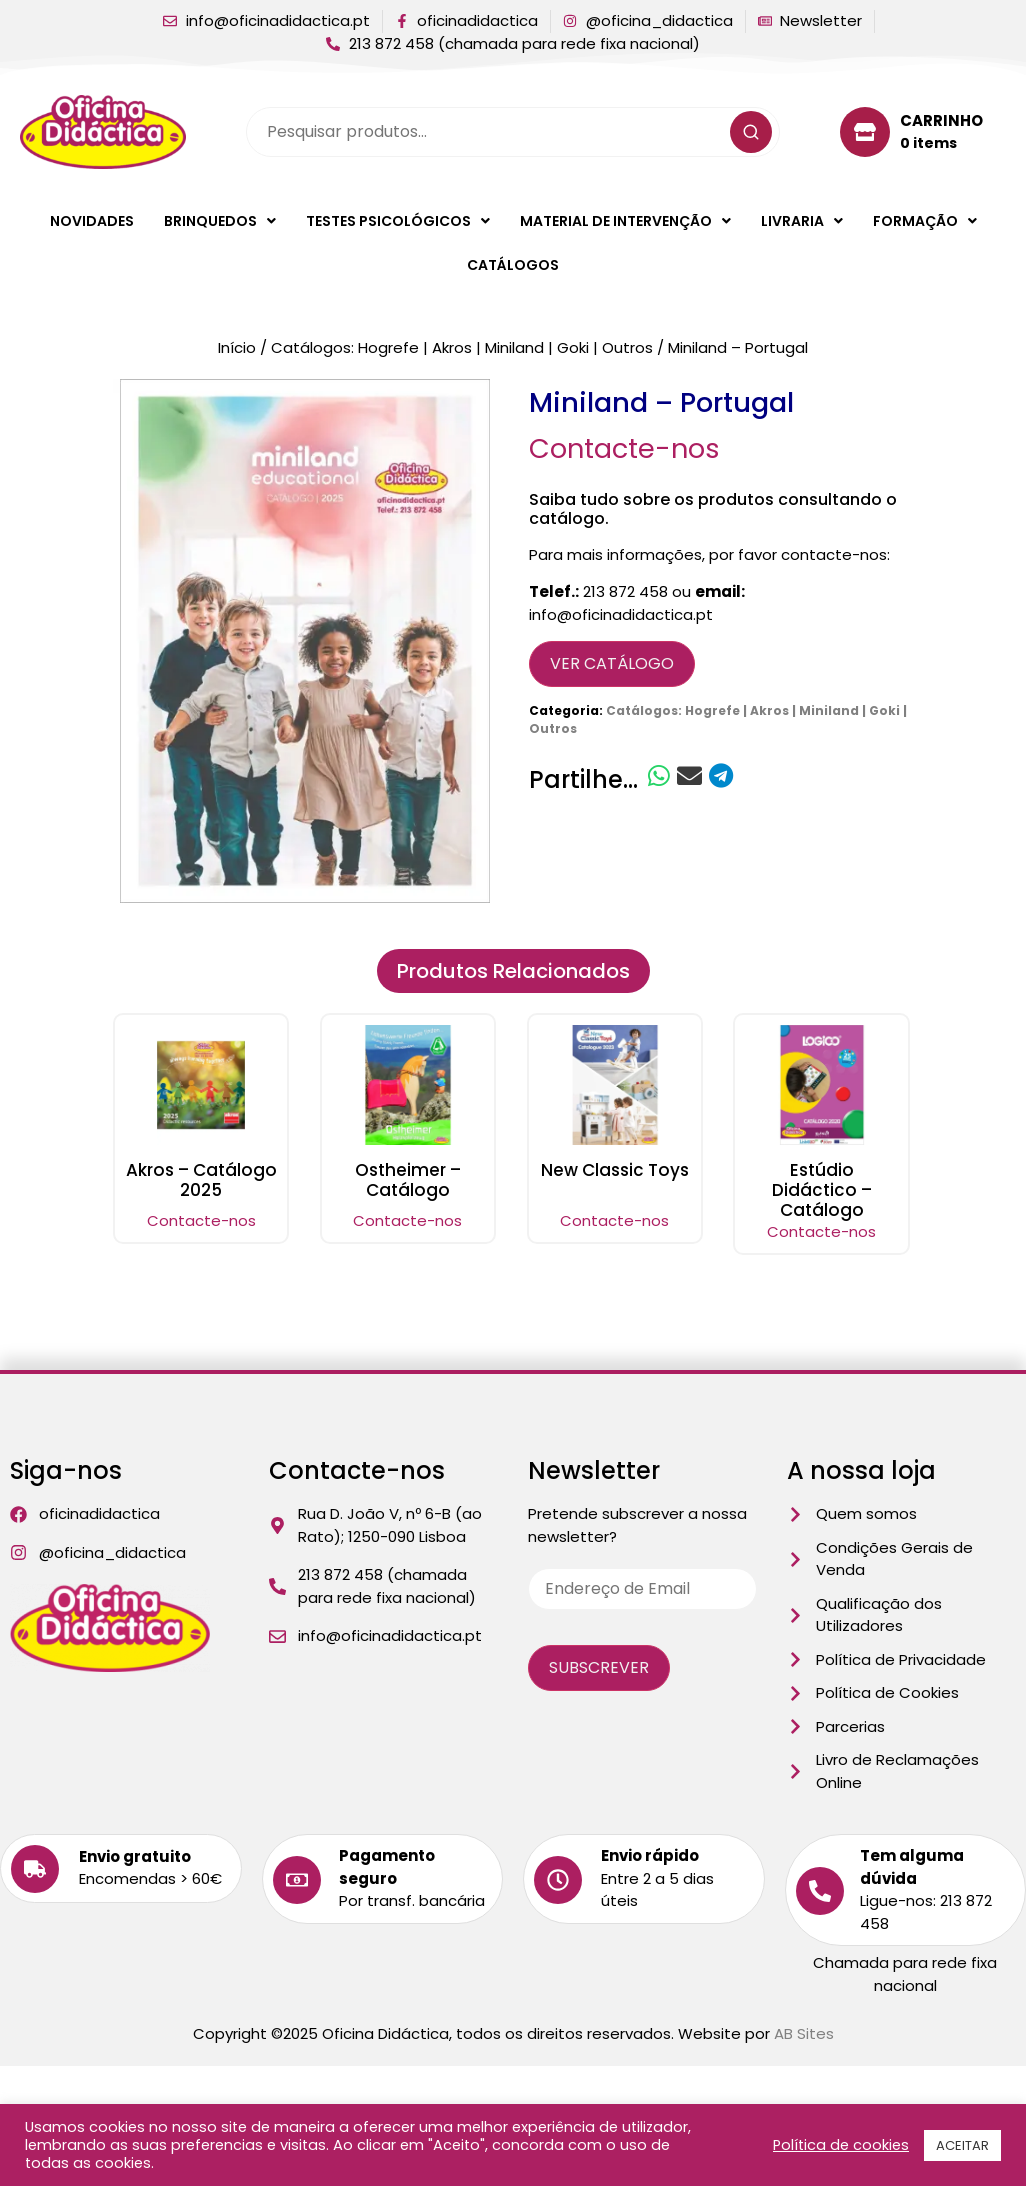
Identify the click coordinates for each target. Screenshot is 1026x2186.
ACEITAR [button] (962, 2145)
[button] (220, 221)
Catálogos (513, 265)
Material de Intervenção (625, 221)
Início (237, 347)
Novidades (92, 221)
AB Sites (804, 2033)
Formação (925, 221)
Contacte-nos (624, 448)
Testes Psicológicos (398, 221)
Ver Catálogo (612, 663)
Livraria (802, 221)
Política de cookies (841, 2145)
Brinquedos (220, 221)
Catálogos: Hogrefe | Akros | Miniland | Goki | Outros (462, 347)
